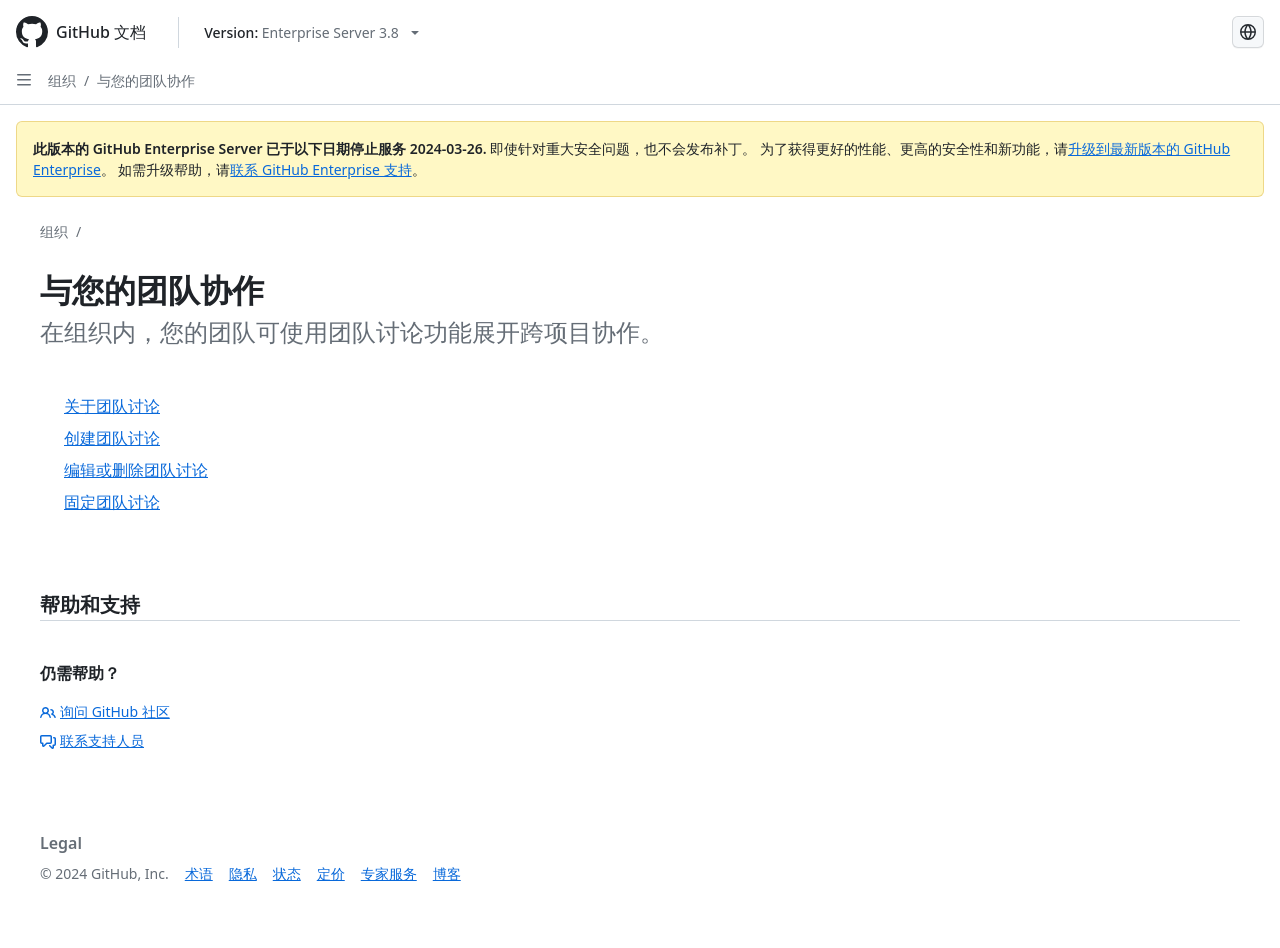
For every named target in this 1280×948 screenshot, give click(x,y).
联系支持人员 (92, 740)
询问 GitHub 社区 (105, 711)
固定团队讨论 (112, 502)
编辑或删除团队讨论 (136, 470)
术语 (199, 873)
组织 (62, 80)
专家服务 (389, 873)
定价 (331, 873)
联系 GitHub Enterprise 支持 (320, 169)
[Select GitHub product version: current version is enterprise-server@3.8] (311, 32)
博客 (447, 873)
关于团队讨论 (112, 406)
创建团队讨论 (112, 438)
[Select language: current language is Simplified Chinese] (1248, 32)
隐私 (243, 873)
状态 (287, 873)
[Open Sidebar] (24, 80)
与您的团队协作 (146, 80)
